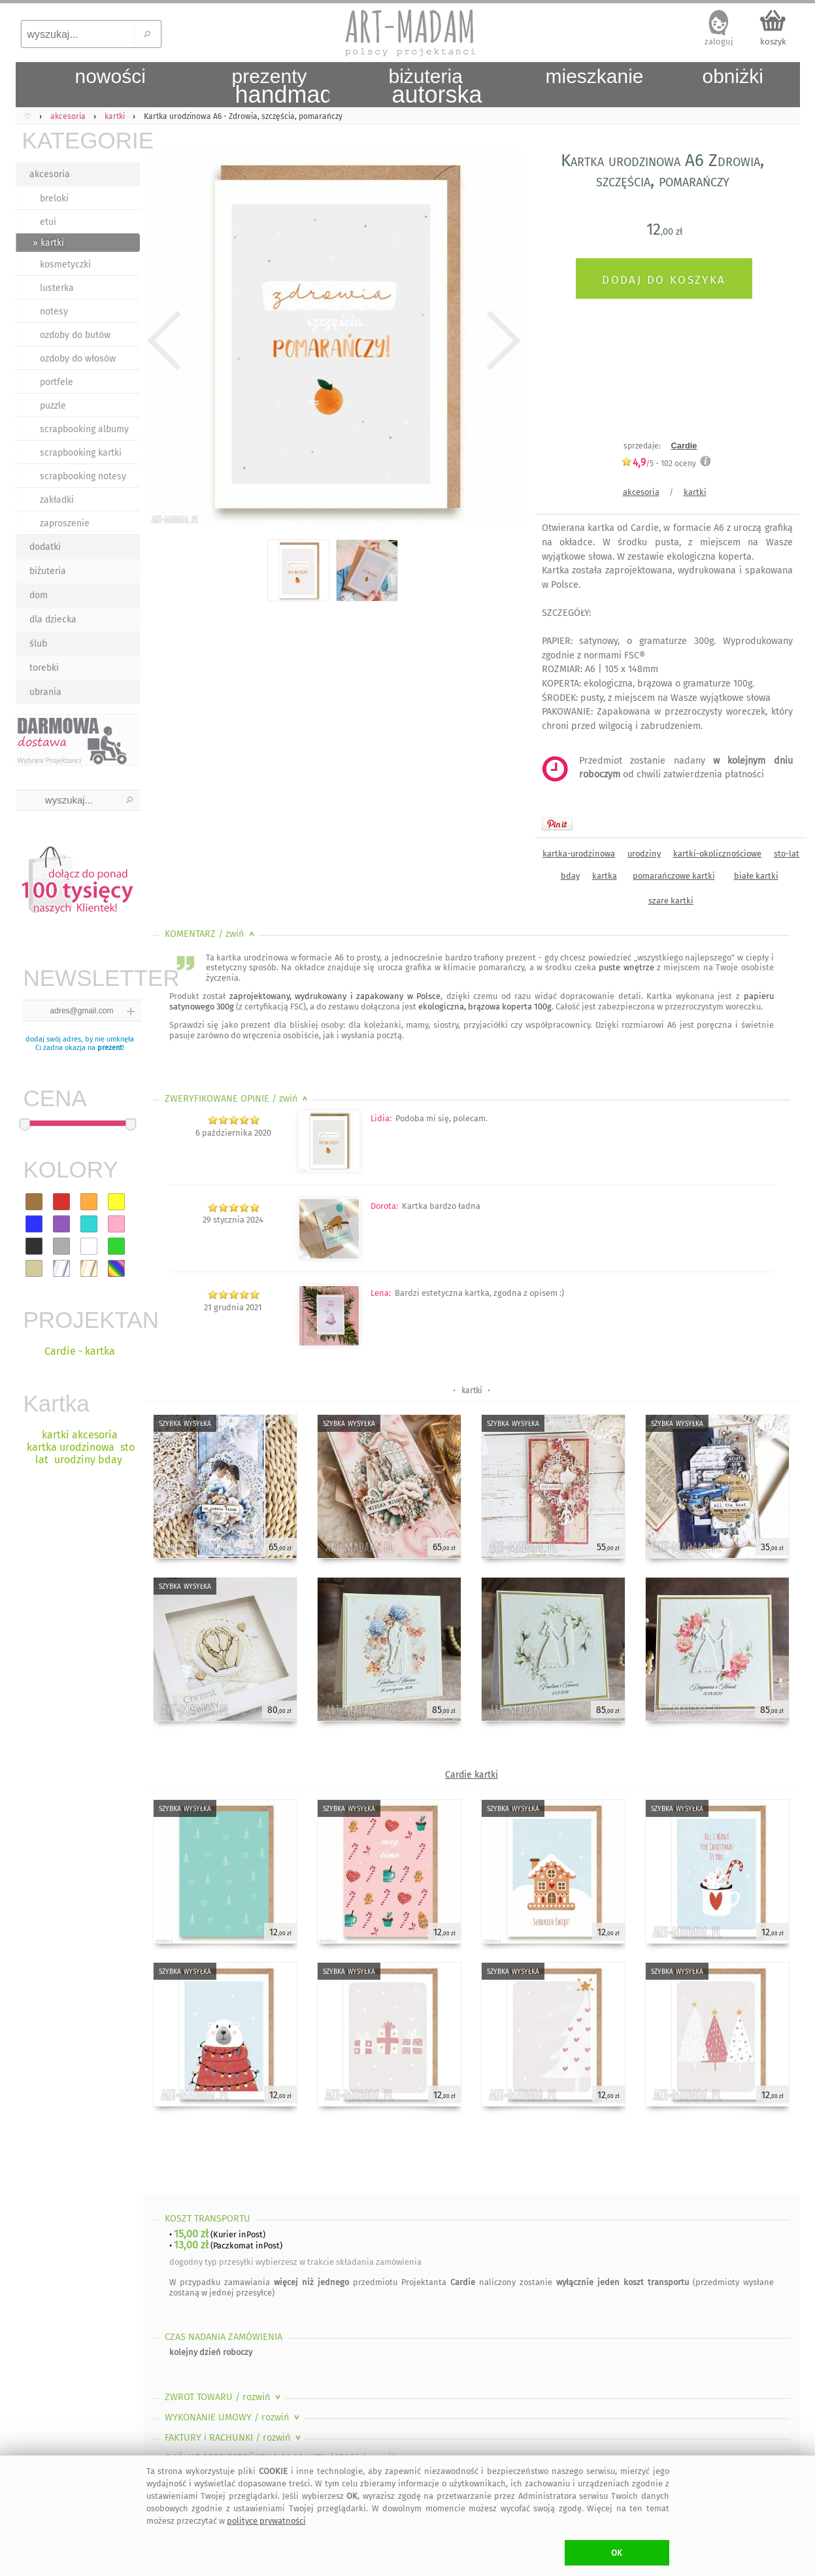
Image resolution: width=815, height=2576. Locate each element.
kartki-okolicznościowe (717, 853)
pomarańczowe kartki (674, 876)
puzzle (53, 405)
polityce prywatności (266, 2521)
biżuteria (47, 571)
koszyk (773, 41)
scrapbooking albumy (84, 429)
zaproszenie (65, 523)
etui (48, 222)
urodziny (644, 853)
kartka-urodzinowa (578, 853)
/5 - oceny (658, 463)
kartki (695, 492)
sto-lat (786, 853)
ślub (38, 643)
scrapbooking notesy (83, 476)
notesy (54, 311)
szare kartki (670, 901)
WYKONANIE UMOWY (233, 2417)
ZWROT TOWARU (224, 2397)
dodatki (45, 546)
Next (501, 341)
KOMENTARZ (211, 934)
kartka (604, 876)
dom (38, 595)
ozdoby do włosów (78, 358)
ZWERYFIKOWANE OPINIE (237, 1098)
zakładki (57, 499)
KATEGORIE (81, 140)
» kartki (48, 242)
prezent (109, 1047)
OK (616, 2553)
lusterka (57, 288)
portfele (56, 382)
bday (570, 876)
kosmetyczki (65, 264)
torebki (44, 667)
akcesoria (49, 174)
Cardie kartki (471, 1774)
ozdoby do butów (75, 335)
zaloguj (719, 41)
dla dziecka (52, 619)
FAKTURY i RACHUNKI (234, 2437)
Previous (164, 341)
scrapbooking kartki (81, 452)
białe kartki (756, 876)
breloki (54, 198)
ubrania (45, 692)
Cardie (684, 445)
